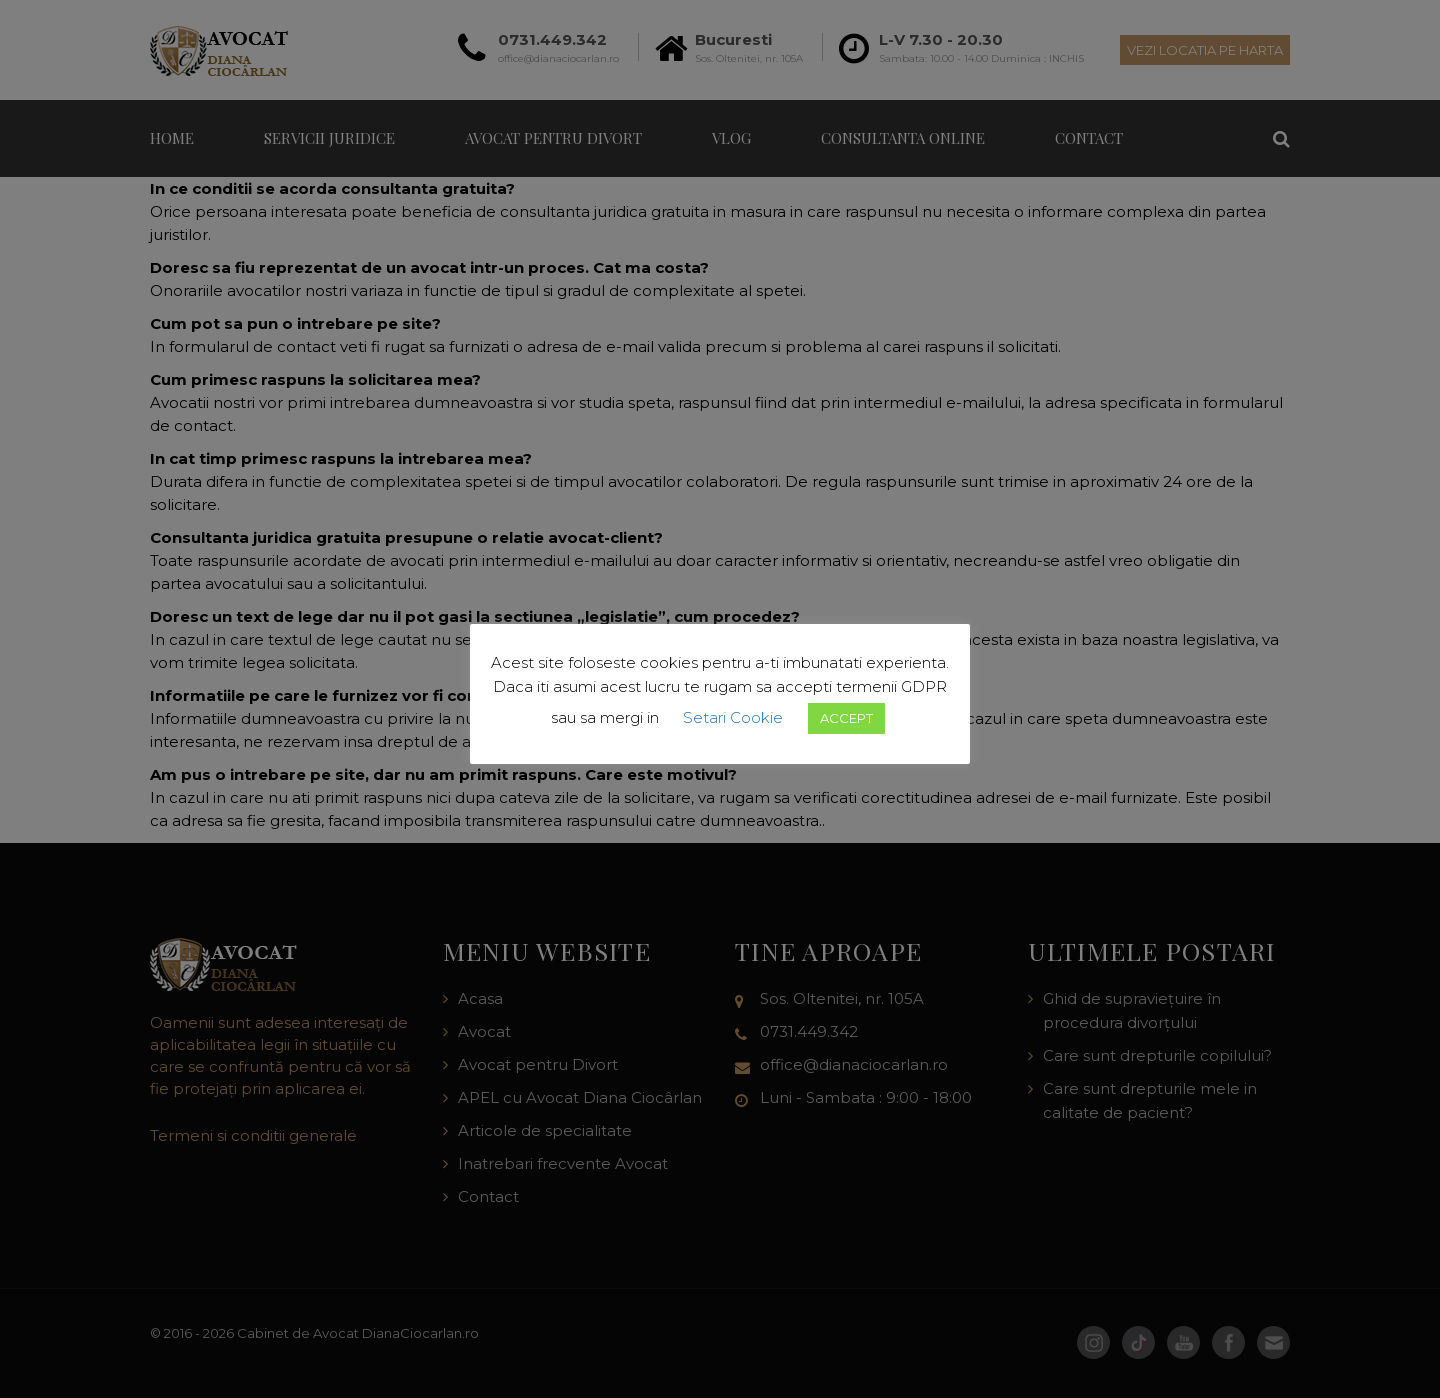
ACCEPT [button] (846, 718)
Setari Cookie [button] (733, 717)
